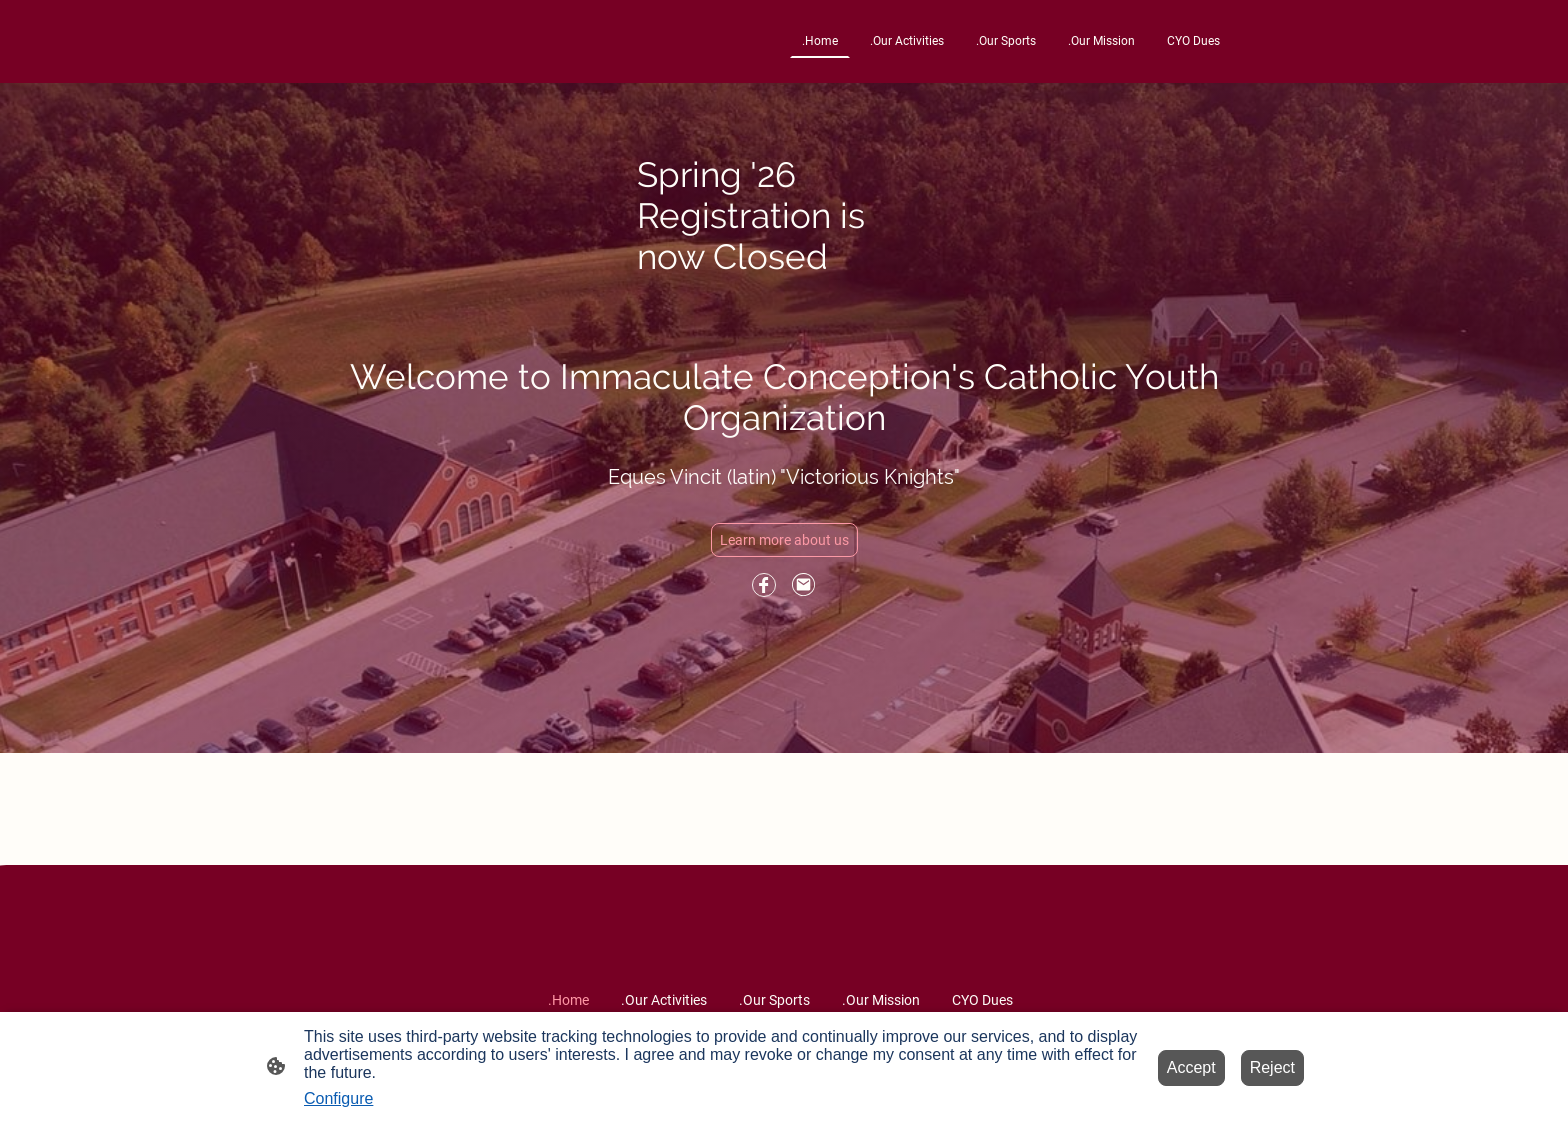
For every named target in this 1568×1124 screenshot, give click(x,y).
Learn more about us (784, 540)
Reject (1272, 1067)
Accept (1191, 1067)
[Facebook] (764, 585)
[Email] (804, 585)
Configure (338, 1098)
